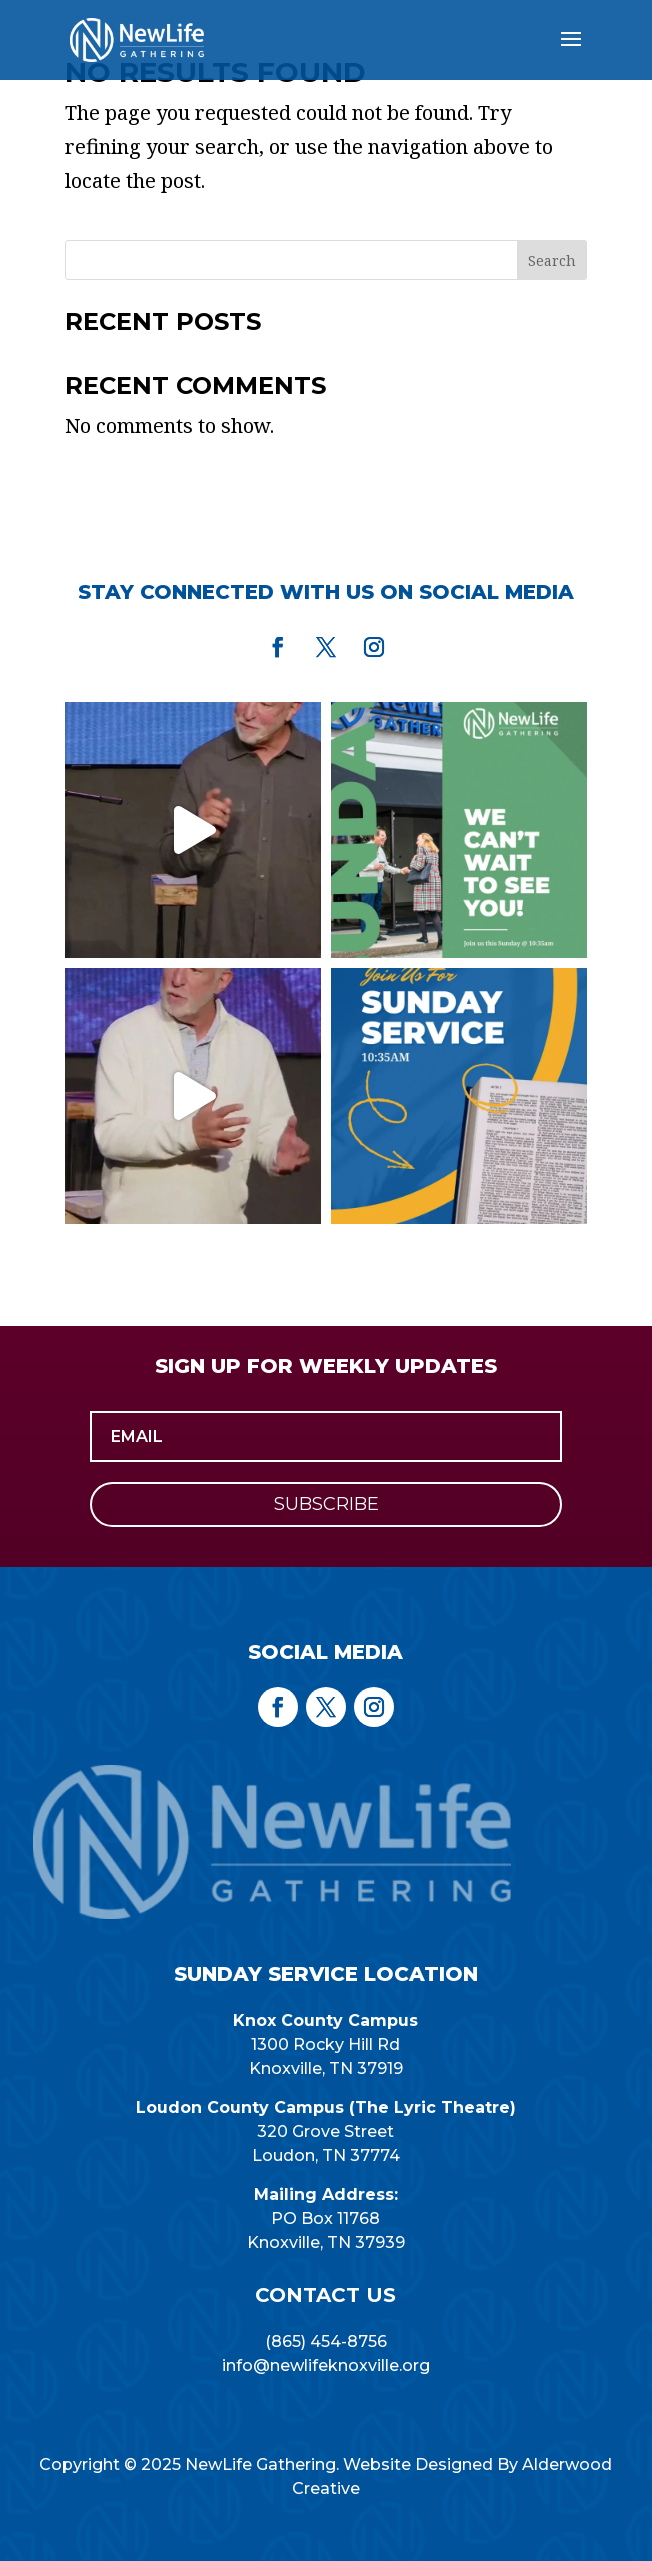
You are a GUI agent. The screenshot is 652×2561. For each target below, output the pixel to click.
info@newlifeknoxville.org (326, 2365)
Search (552, 260)
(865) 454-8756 (326, 2341)
